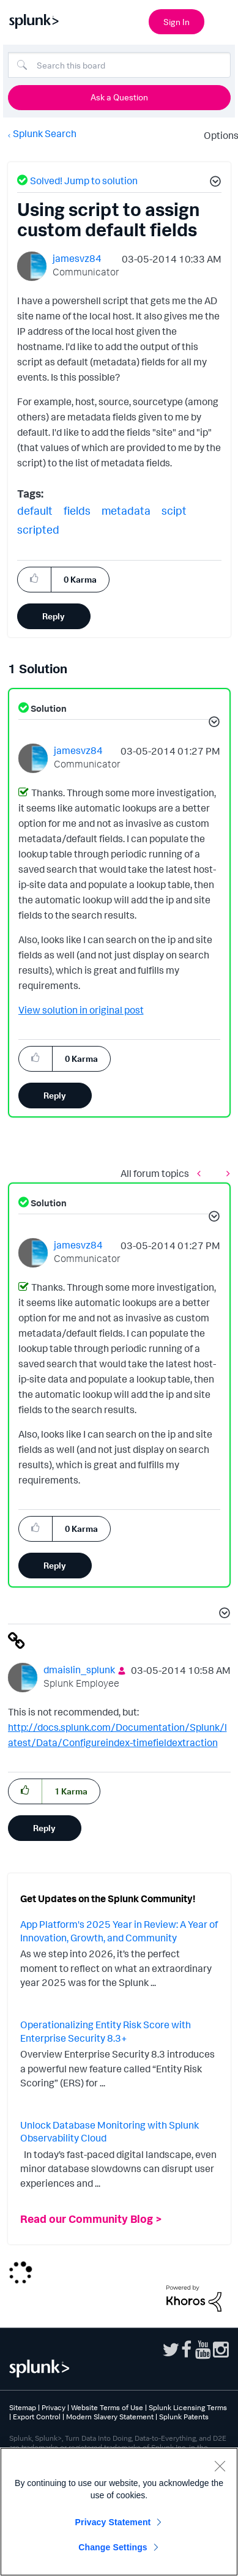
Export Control (37, 2416)
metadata (126, 510)
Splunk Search (44, 133)
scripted (38, 529)
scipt (174, 510)
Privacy (53, 2407)
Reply (53, 616)
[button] (213, 183)
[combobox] (119, 65)
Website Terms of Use (107, 2407)
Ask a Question (119, 97)
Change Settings (112, 2547)
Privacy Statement (113, 2522)
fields (77, 510)
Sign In (176, 22)
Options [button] (217, 135)
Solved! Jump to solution (84, 180)
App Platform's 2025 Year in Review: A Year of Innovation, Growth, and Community (119, 1931)
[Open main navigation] (221, 20)
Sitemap (22, 2407)
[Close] (220, 2466)
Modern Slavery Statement (110, 2416)
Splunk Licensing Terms (188, 2407)
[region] (119, 2511)
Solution (48, 708)
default (35, 510)
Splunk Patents (184, 2416)
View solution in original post (81, 1010)
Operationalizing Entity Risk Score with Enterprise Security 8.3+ (105, 2031)
